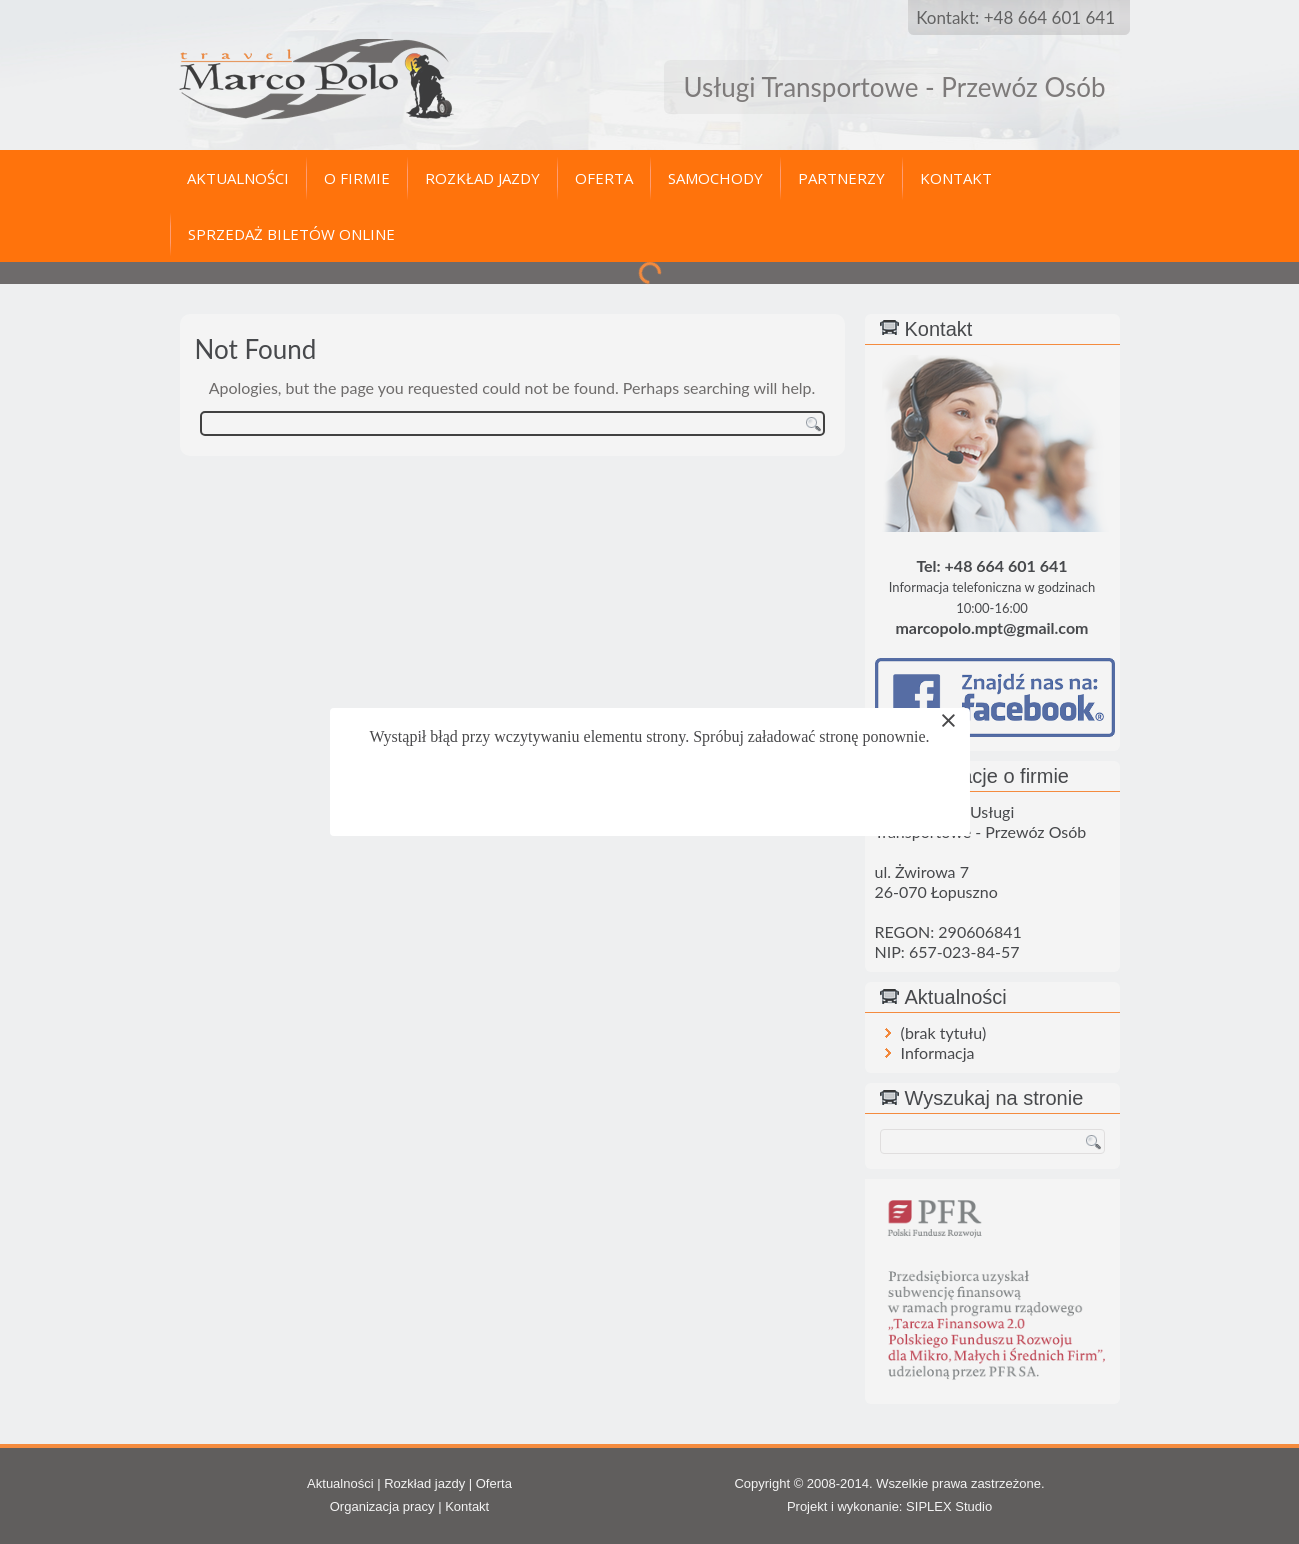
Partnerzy (841, 178)
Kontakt (956, 178)
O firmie (357, 178)
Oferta (604, 178)
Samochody (715, 178)
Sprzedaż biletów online (291, 234)
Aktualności (238, 178)
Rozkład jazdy (482, 178)
